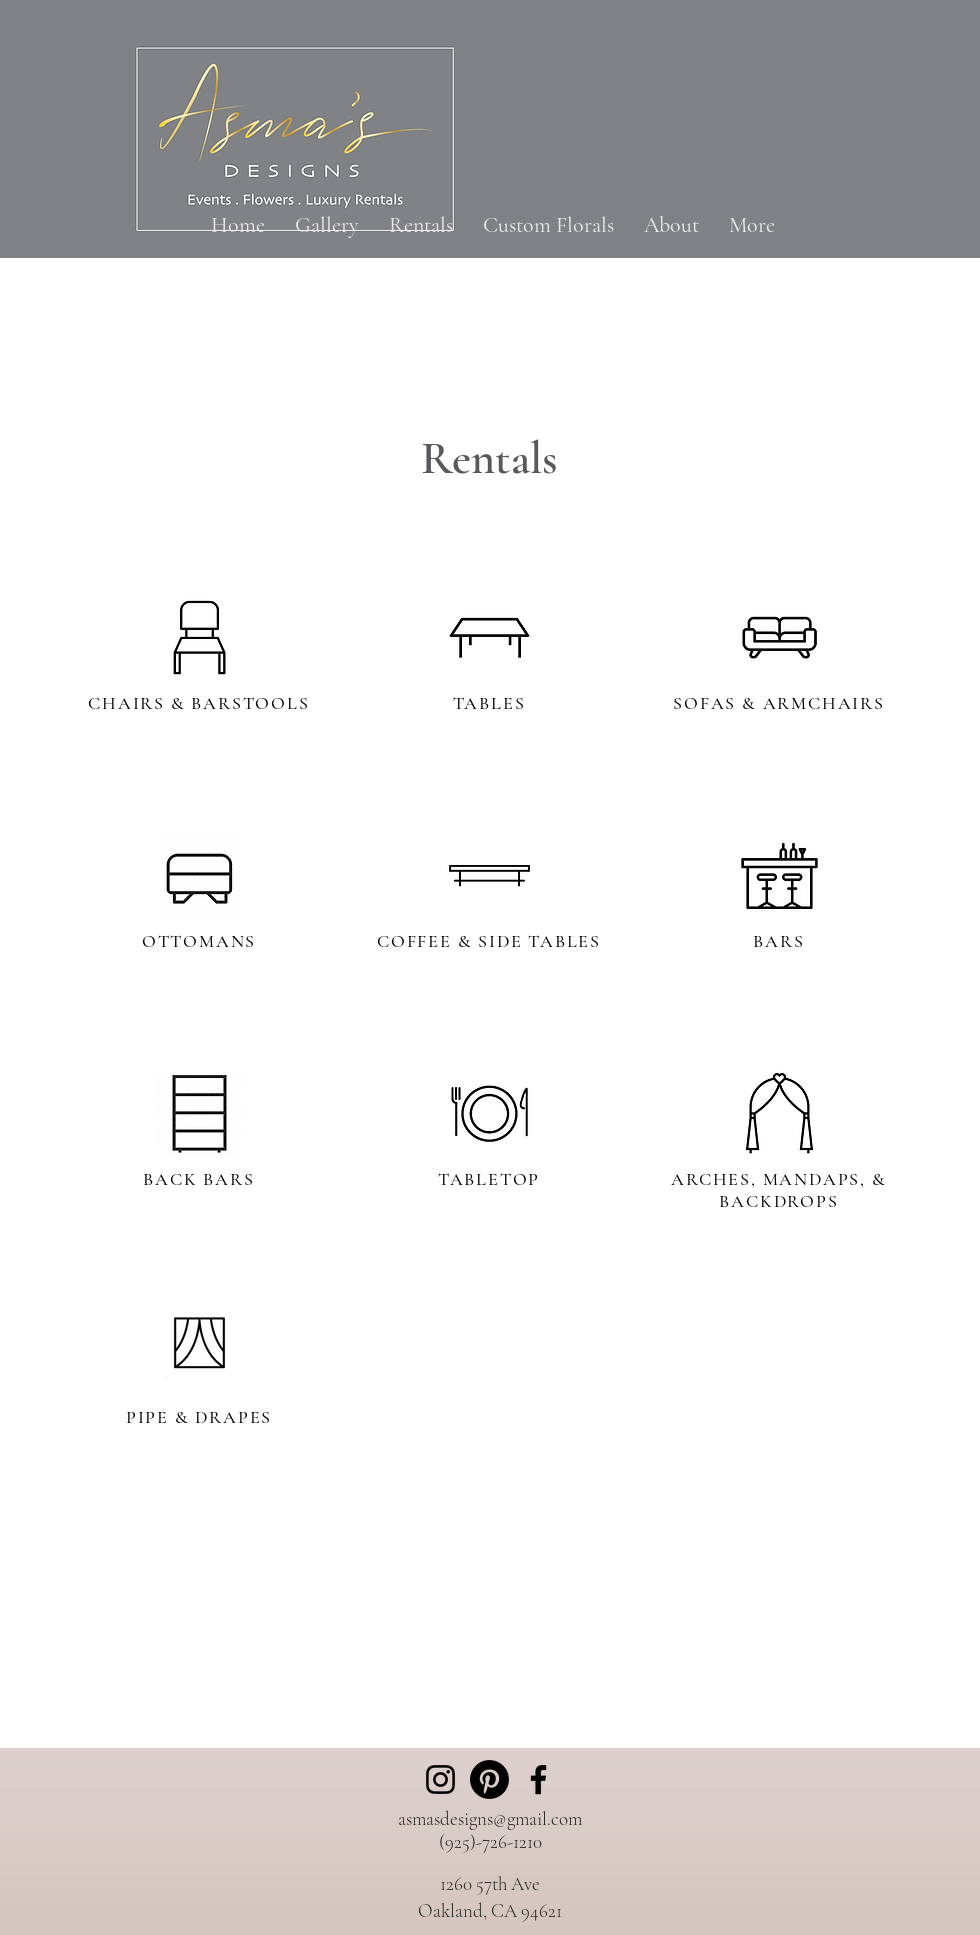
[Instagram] (440, 1779)
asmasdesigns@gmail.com (490, 1818)
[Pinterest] (489, 1779)
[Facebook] (538, 1779)
